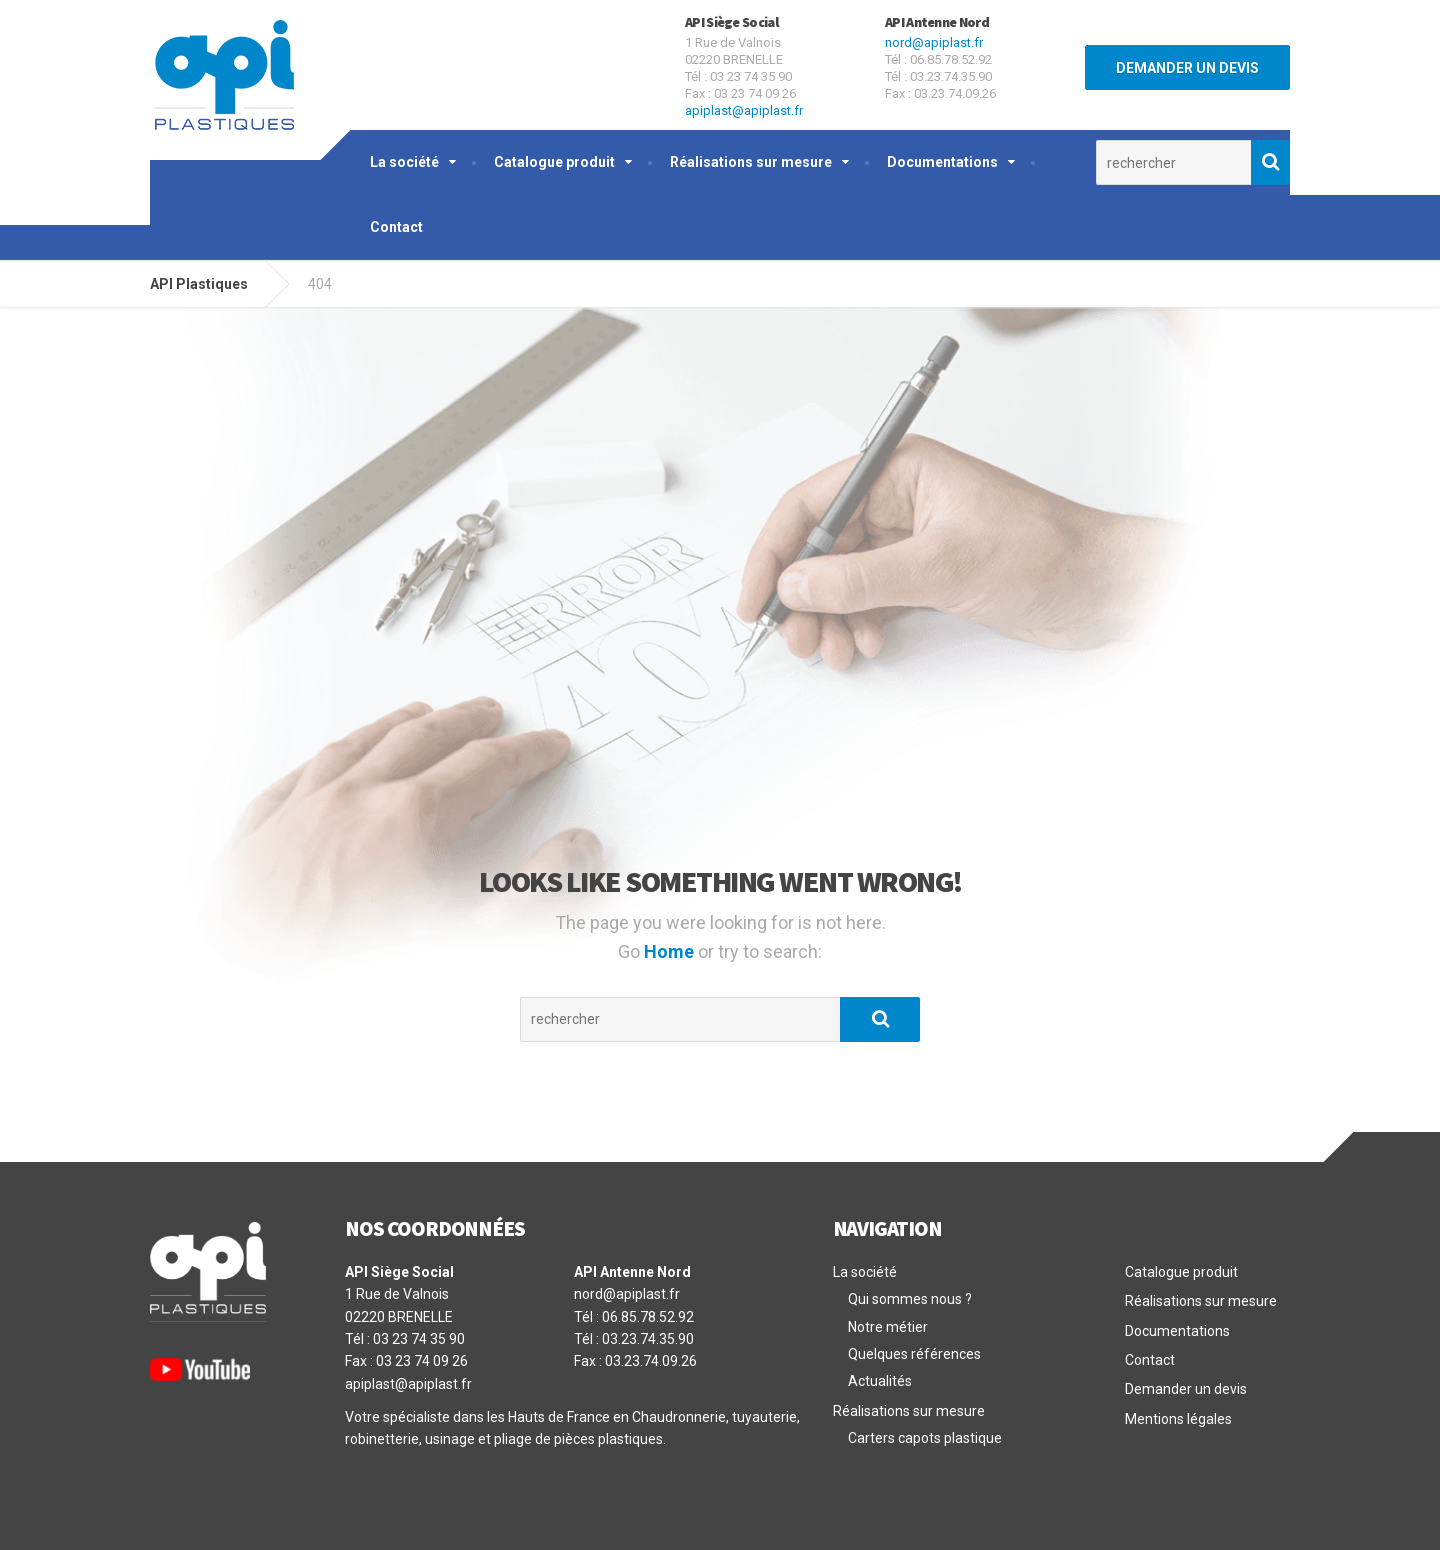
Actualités (880, 1381)
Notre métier (888, 1327)
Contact (396, 227)
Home (671, 951)
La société (404, 162)
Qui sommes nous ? (910, 1299)
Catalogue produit (554, 162)
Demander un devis (1186, 1389)
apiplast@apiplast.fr (744, 110)
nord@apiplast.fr (934, 42)
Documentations (942, 162)
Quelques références (914, 1354)
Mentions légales (1178, 1419)
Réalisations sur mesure (751, 162)
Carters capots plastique (925, 1438)
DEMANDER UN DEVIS (1187, 68)
